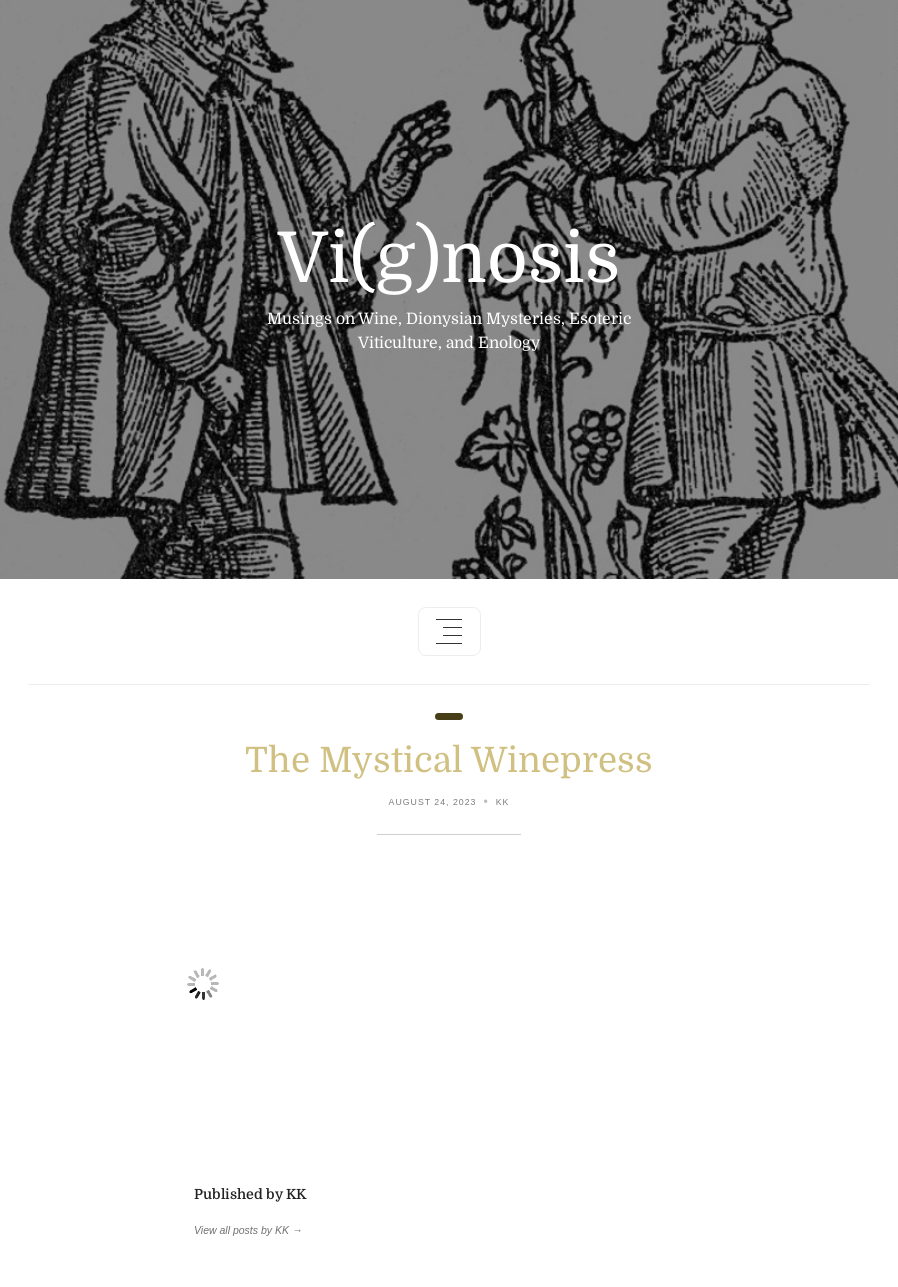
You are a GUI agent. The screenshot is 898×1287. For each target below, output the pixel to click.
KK (503, 802)
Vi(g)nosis (449, 259)
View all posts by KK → (248, 1230)
